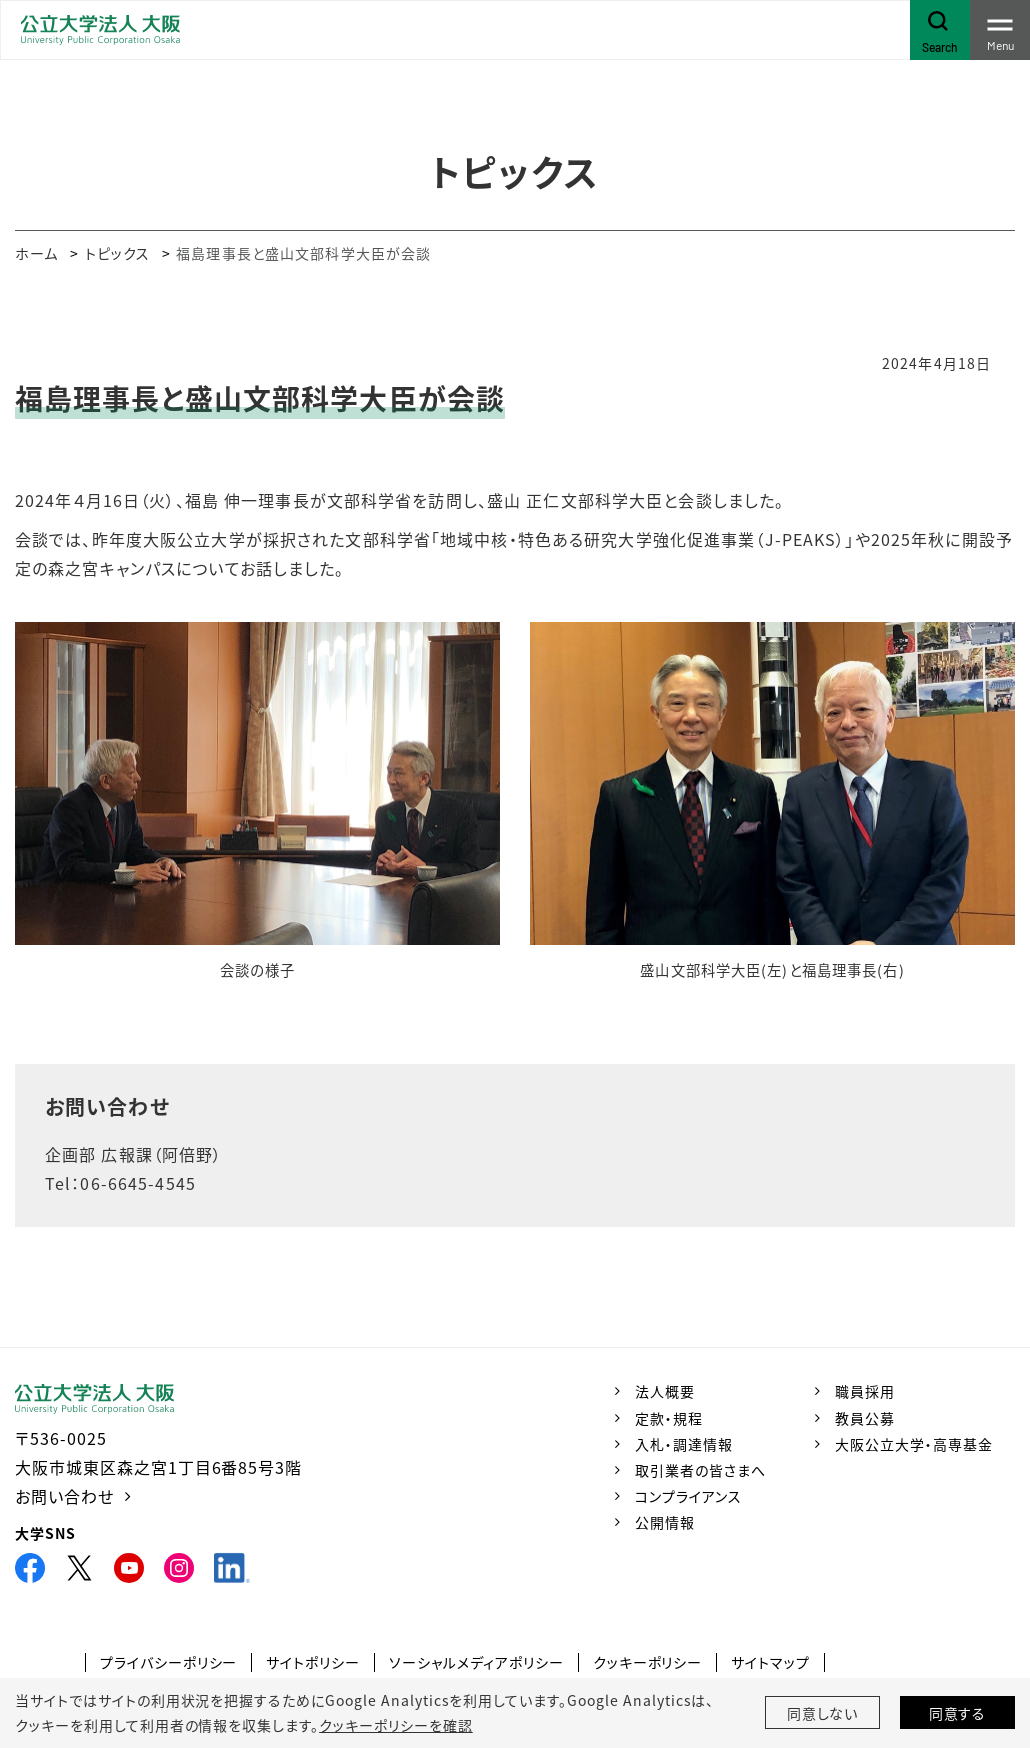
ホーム (36, 253)
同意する (958, 1713)
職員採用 (865, 1391)
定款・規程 (669, 1418)
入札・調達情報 (684, 1444)
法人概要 (665, 1391)
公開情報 (665, 1522)
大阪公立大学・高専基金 (914, 1444)
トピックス (118, 253)
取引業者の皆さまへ (700, 1470)
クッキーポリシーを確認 (396, 1725)
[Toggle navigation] (1000, 30)
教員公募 (865, 1418)
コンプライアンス (688, 1496)
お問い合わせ (64, 1496)
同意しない (823, 1713)
